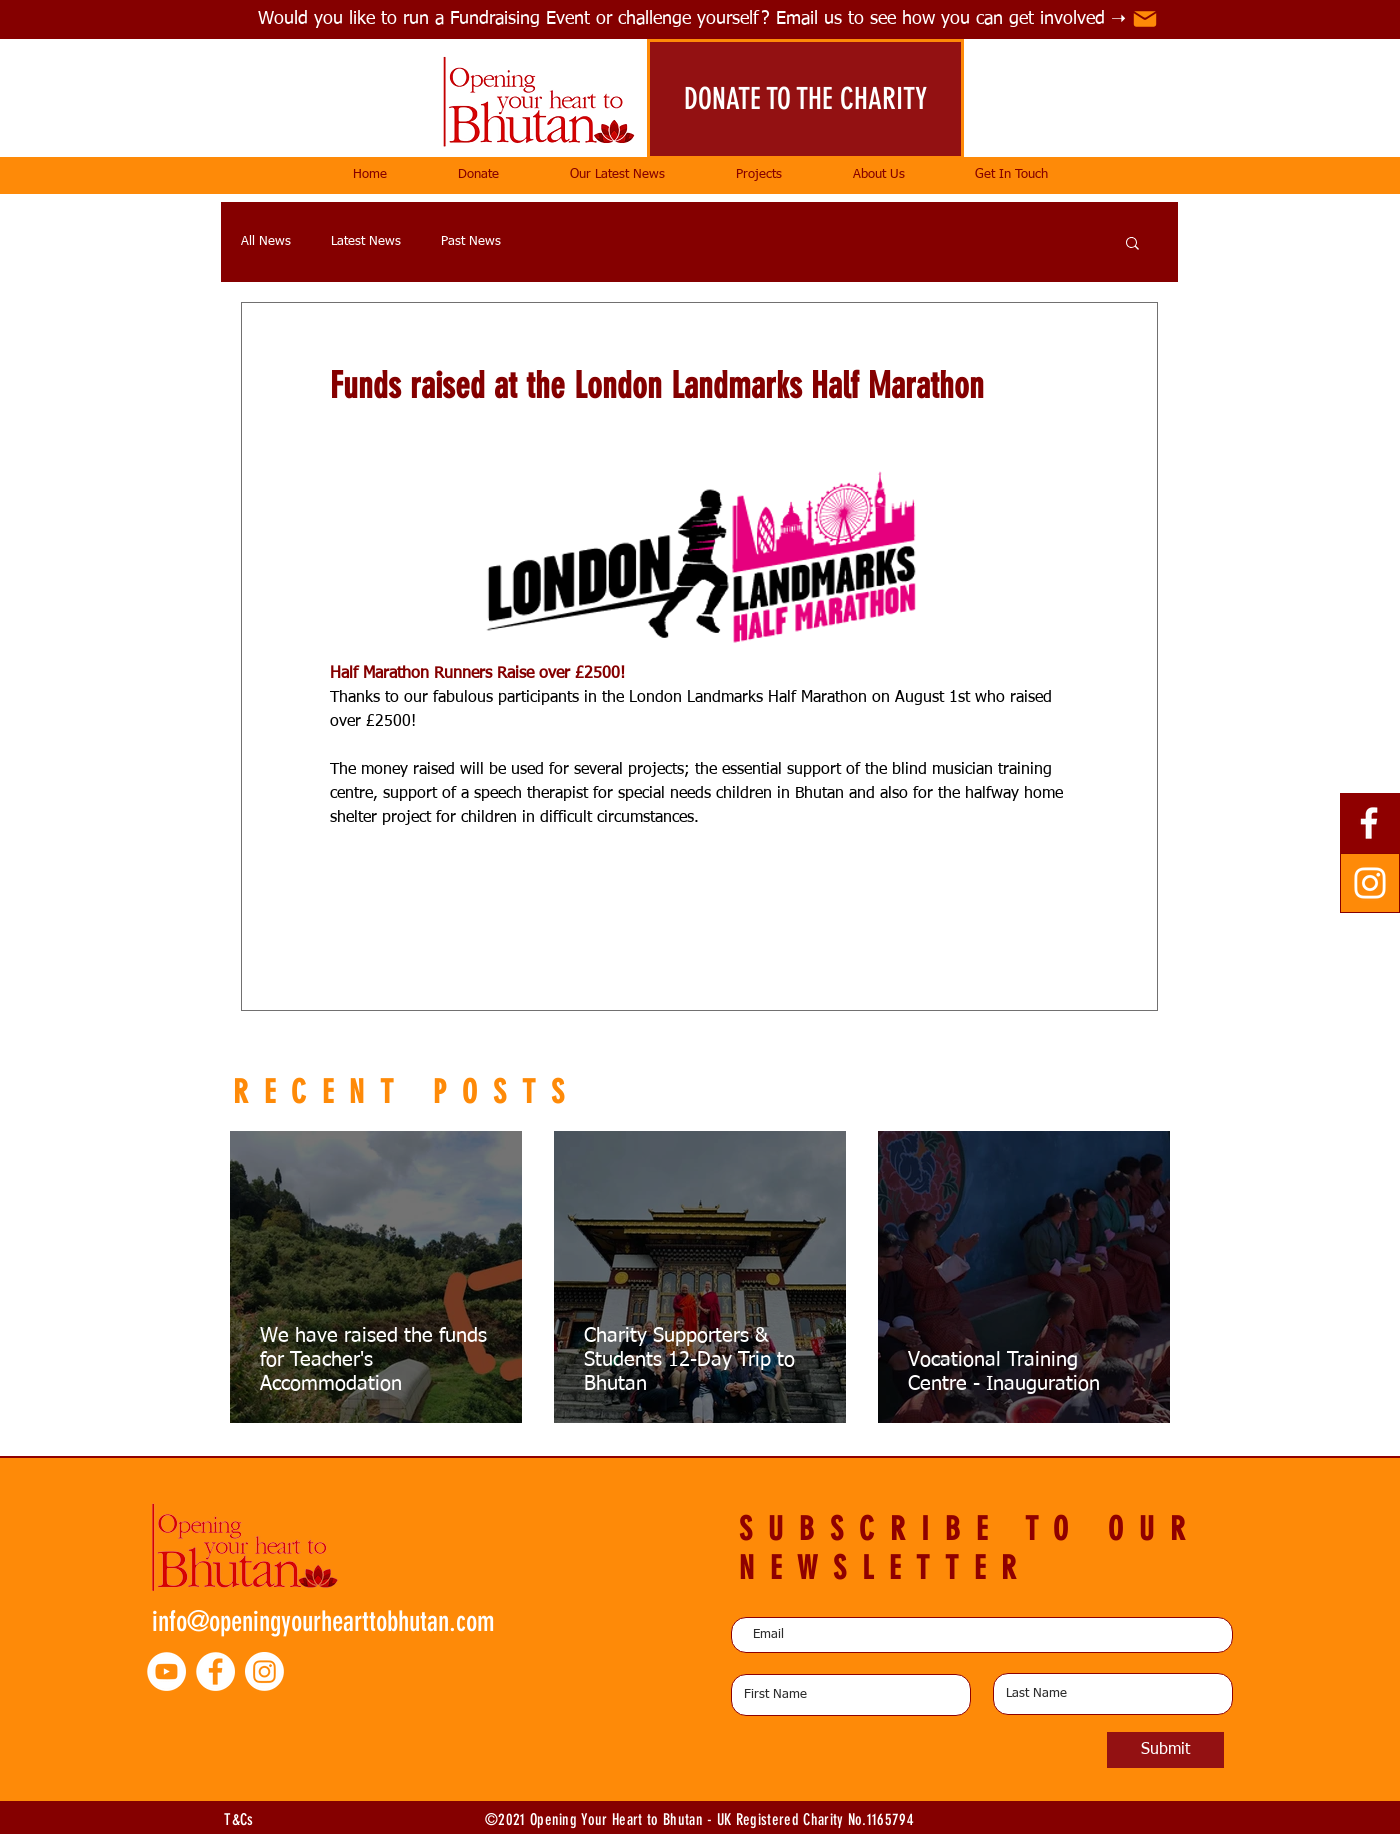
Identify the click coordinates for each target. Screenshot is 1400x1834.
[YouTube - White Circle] (166, 1671)
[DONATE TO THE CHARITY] (805, 99)
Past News (471, 241)
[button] (758, 175)
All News (266, 241)
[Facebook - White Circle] (215, 1671)
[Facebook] (1369, 823)
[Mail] (1145, 19)
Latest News (366, 241)
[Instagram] (1370, 883)
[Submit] (1165, 1750)
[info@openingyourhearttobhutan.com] (331, 1621)
